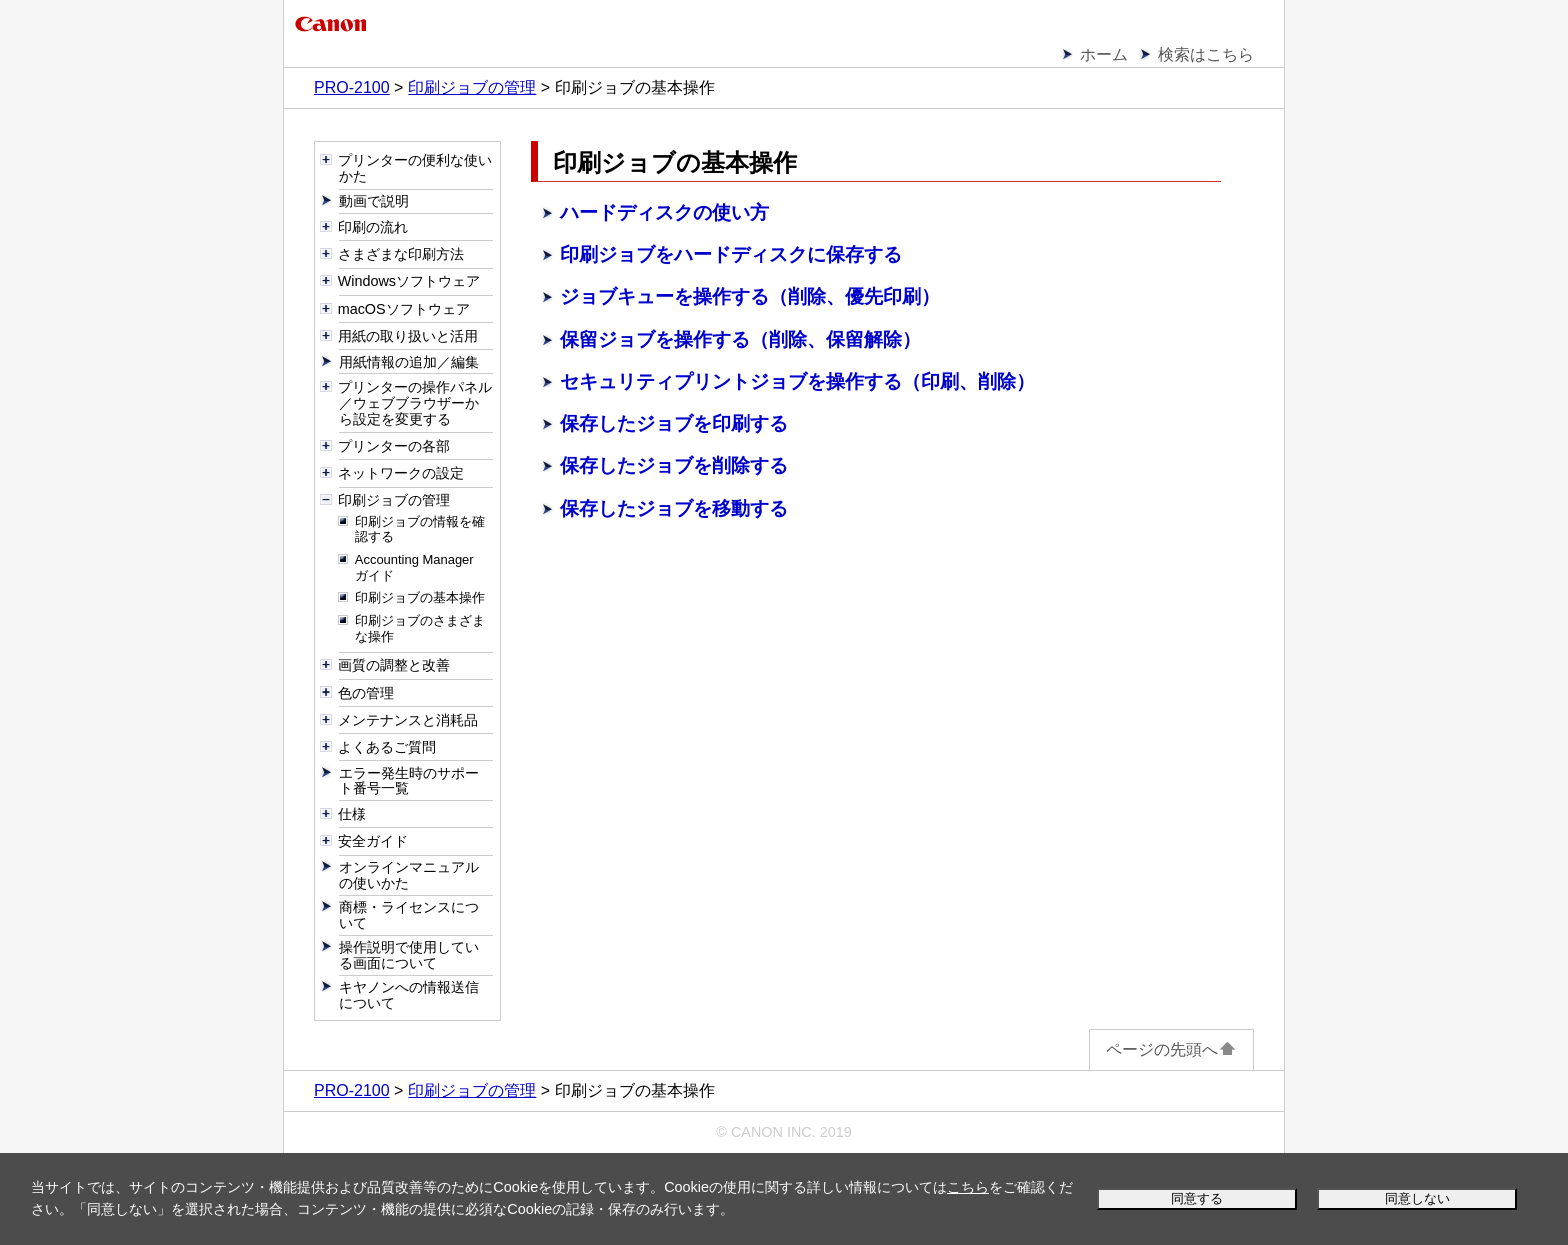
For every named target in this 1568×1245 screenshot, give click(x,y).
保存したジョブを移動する (674, 508)
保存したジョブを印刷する (674, 423)
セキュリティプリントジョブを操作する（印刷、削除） (797, 381)
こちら (968, 1187)
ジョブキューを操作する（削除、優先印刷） (750, 296)
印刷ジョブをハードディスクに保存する (731, 254)
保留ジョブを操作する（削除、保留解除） (740, 339)
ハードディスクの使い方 (664, 212)
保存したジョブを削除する (674, 465)
